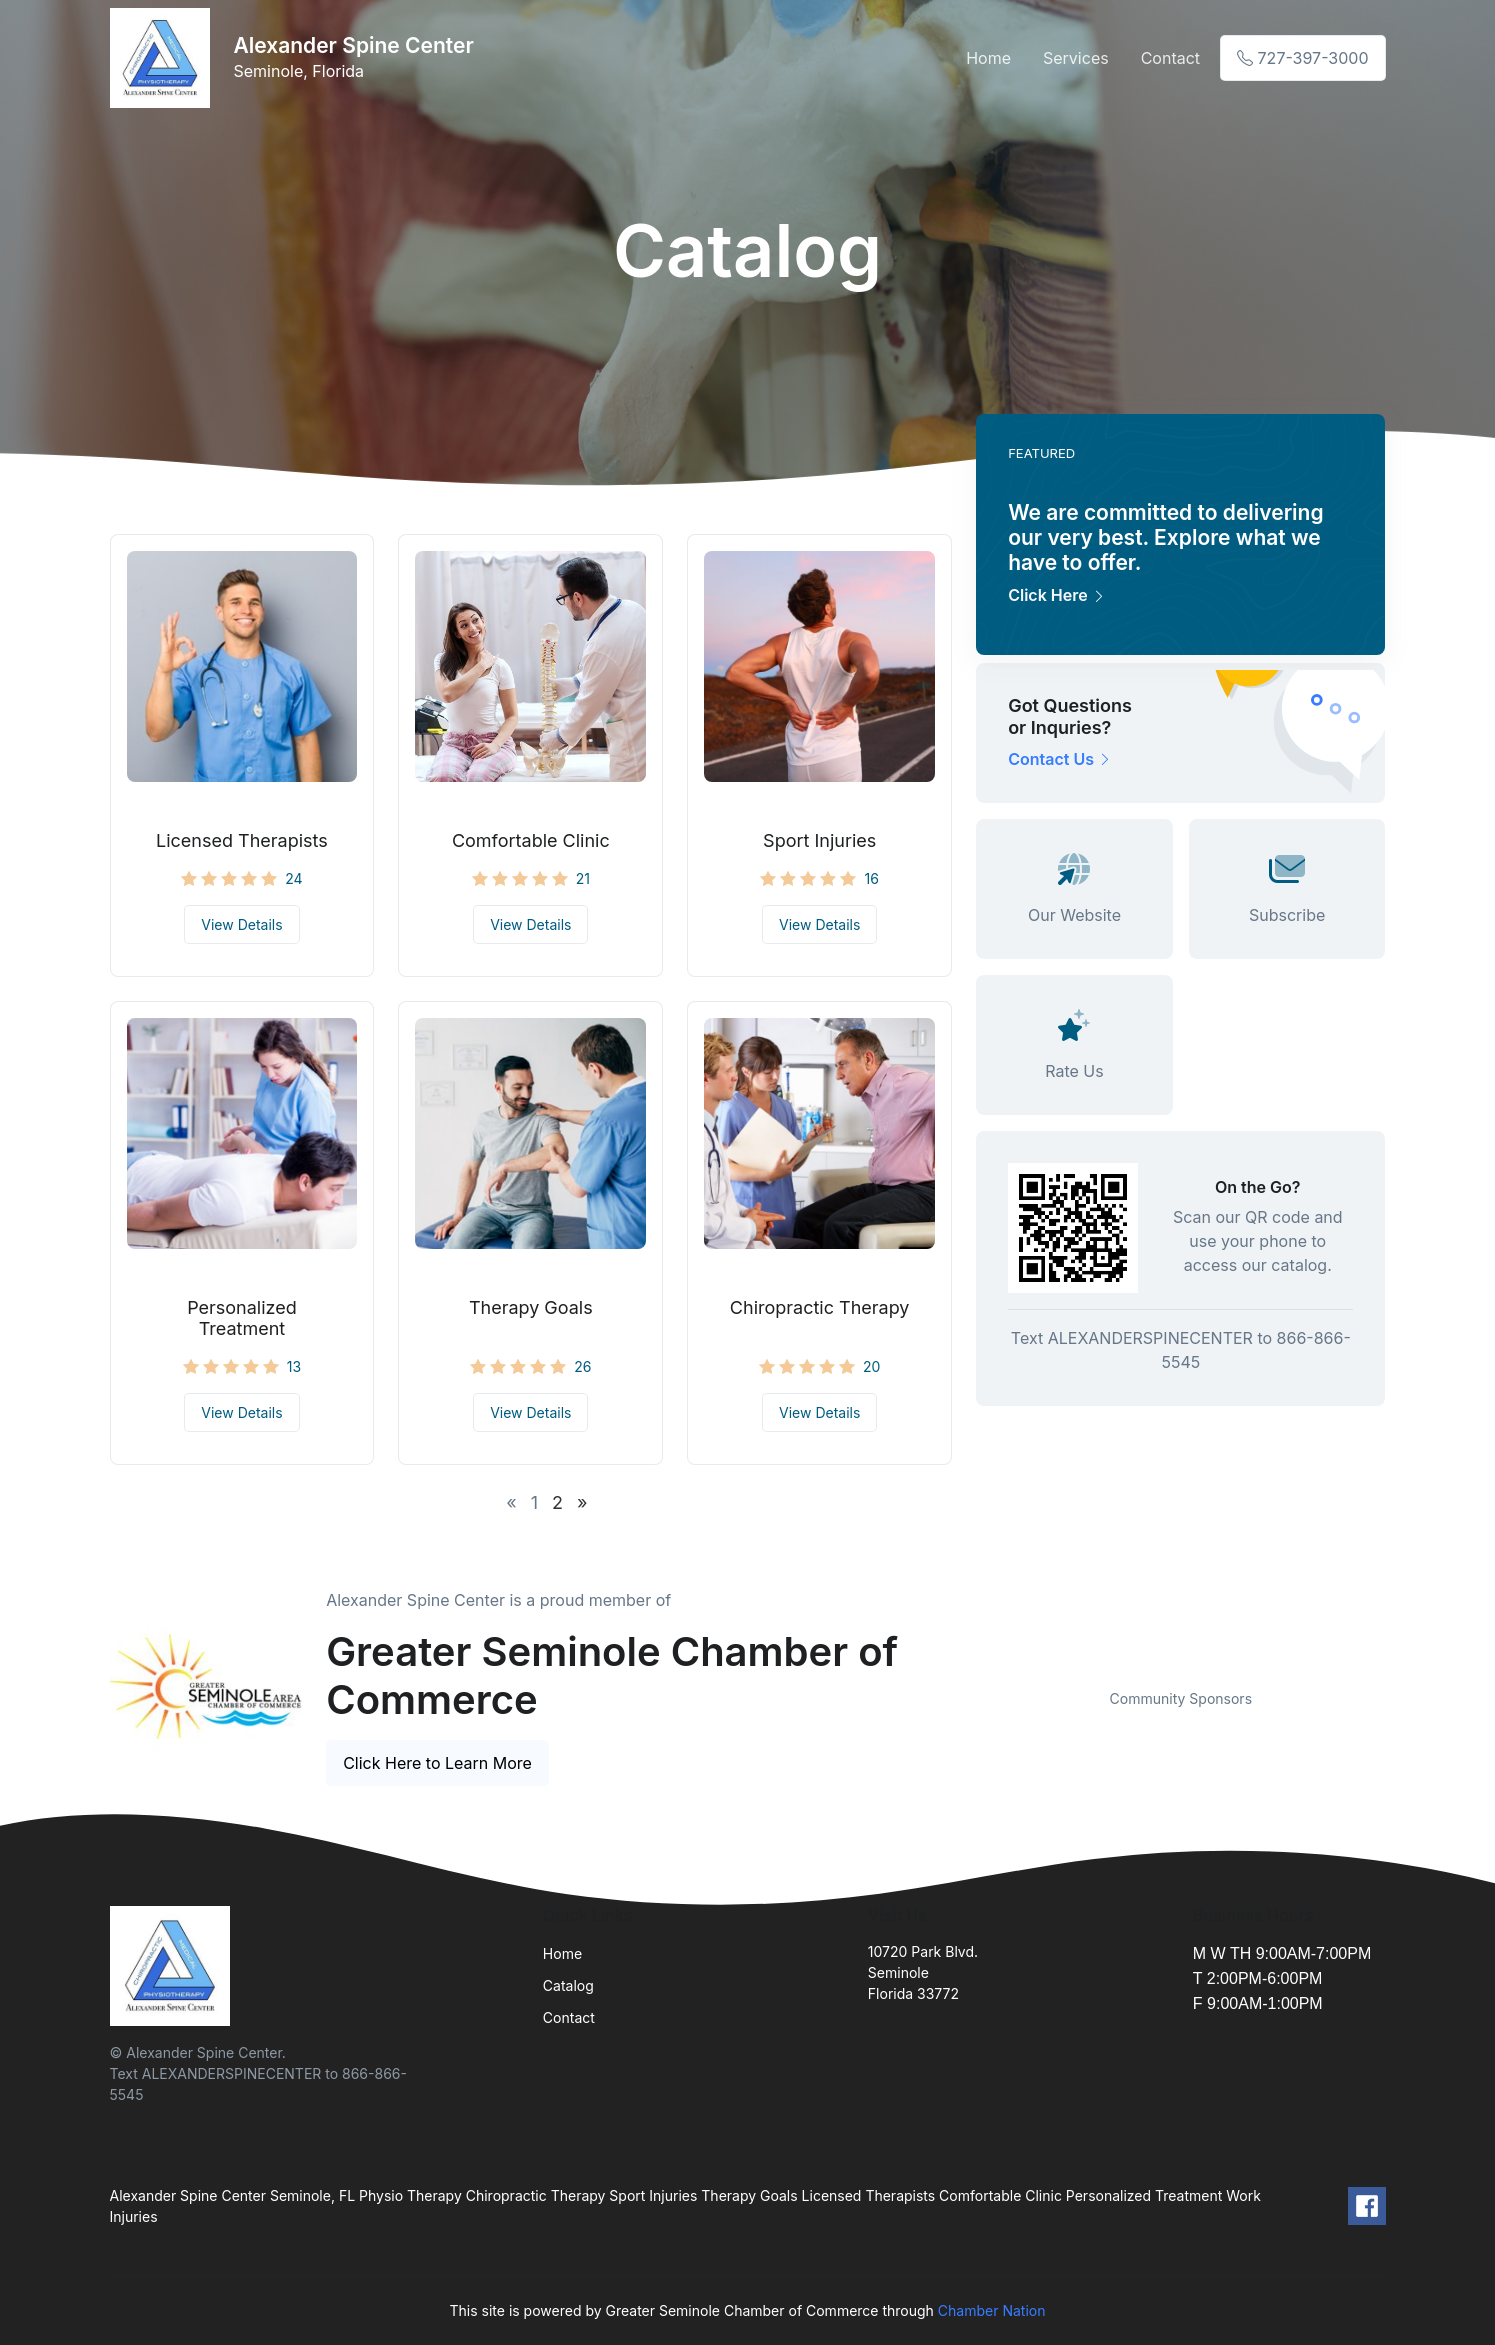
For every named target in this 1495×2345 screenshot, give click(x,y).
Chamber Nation (992, 2310)
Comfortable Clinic (531, 840)
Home (988, 58)
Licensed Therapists (242, 840)
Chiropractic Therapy (820, 1307)
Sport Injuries (819, 840)
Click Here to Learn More (437, 1763)
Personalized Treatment (242, 1318)
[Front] (164, 58)
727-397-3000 (1302, 58)
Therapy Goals (531, 1307)
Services (1076, 58)
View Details (241, 924)
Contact (1170, 58)
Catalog (568, 1985)
